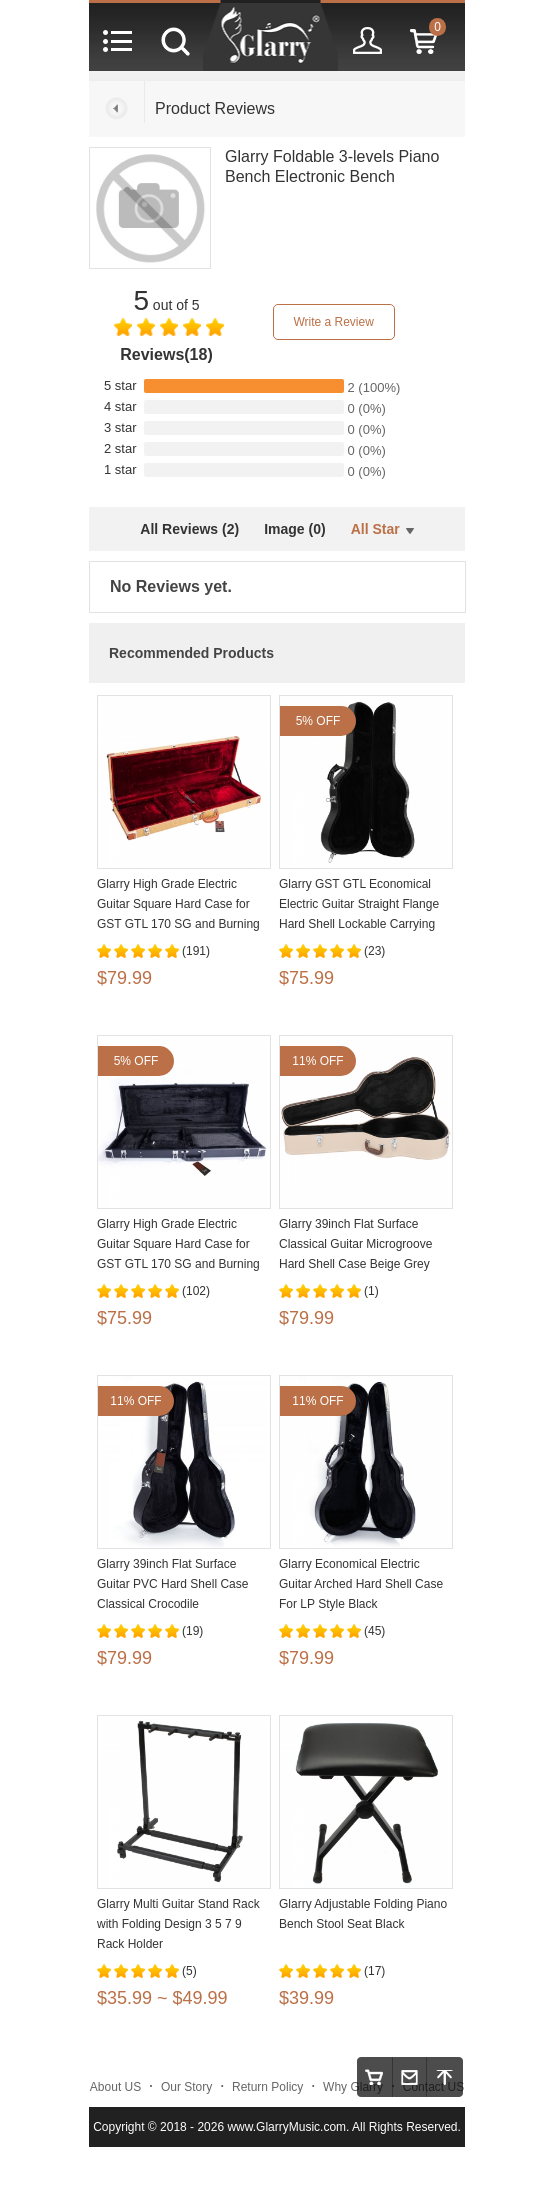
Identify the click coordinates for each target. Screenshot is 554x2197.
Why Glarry (353, 2087)
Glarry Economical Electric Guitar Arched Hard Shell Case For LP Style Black (361, 1584)
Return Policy (267, 2087)
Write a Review (333, 322)
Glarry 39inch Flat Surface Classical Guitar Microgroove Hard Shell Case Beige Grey (355, 1244)
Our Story (186, 2087)
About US (115, 2087)
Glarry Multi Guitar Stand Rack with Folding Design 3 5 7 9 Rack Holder (178, 1924)
